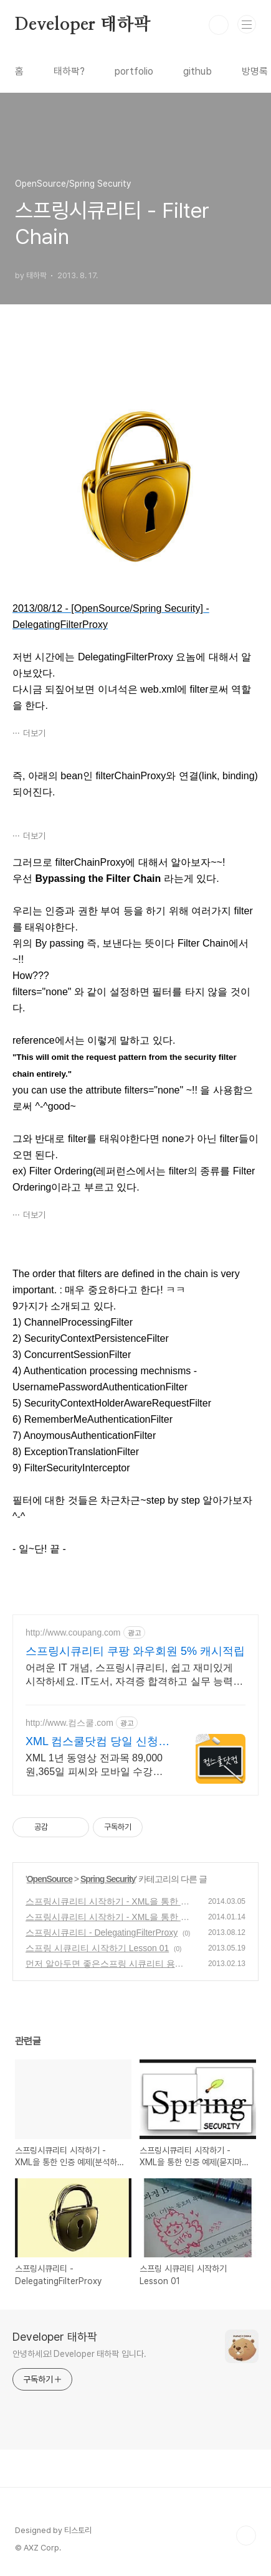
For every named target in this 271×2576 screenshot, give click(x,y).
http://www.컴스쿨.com (69, 1723)
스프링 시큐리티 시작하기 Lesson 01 (97, 1948)
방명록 (255, 71)
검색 (218, 25)
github (197, 71)
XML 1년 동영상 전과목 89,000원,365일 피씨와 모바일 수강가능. (94, 1766)
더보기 (34, 733)
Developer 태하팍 (82, 25)
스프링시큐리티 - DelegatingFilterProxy (102, 1932)
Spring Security (107, 1879)
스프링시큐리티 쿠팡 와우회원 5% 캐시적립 (135, 1651)
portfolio (134, 71)
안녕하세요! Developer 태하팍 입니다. (79, 2354)
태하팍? (69, 71)
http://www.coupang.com (73, 1632)
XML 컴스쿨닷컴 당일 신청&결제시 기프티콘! (96, 1742)
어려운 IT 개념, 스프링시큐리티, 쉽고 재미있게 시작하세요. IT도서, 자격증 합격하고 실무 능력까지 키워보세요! (134, 1675)
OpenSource (49, 1879)
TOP (246, 2536)
